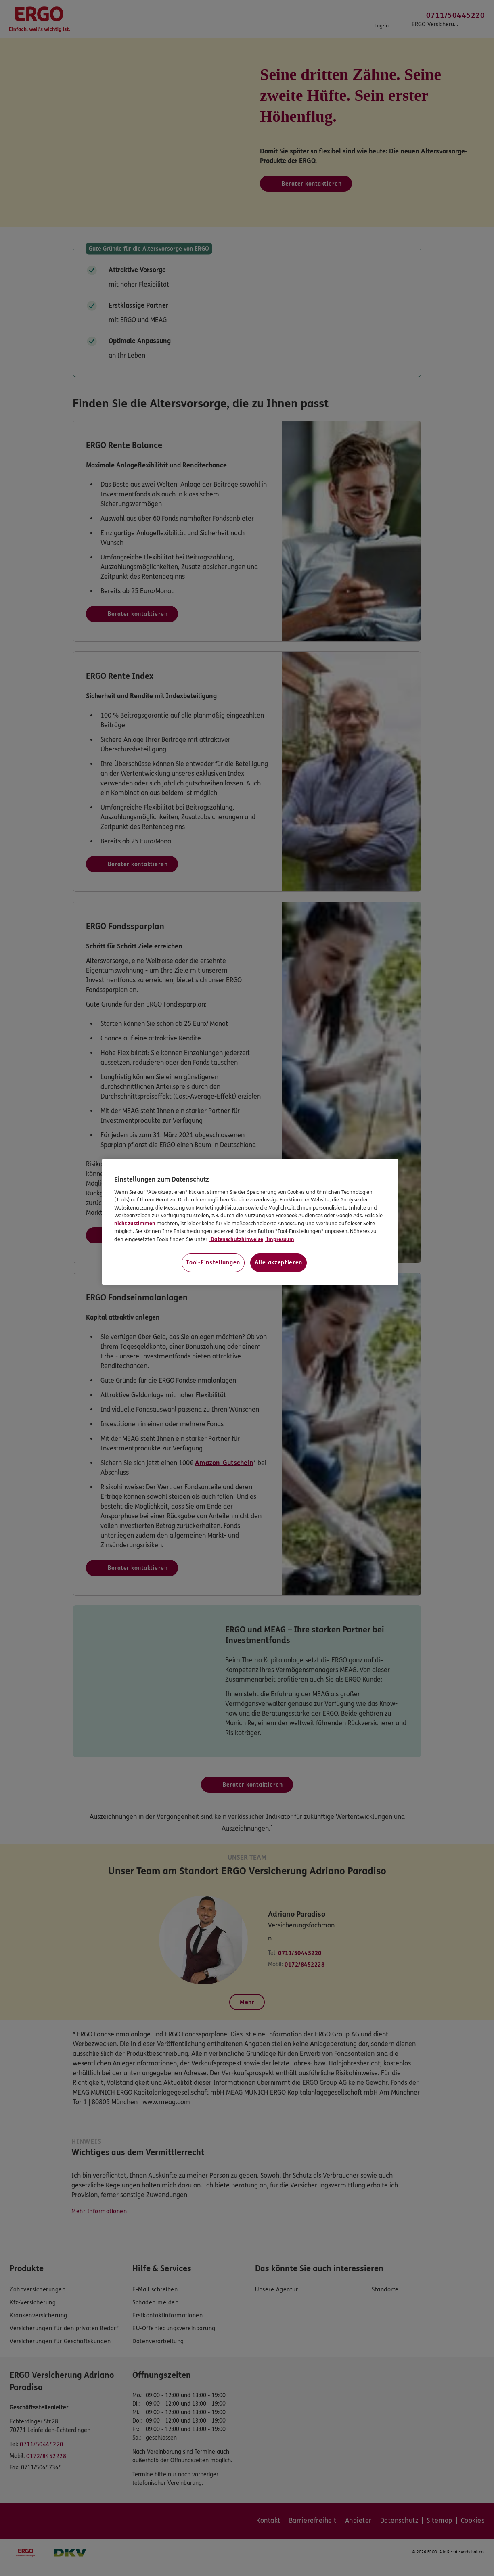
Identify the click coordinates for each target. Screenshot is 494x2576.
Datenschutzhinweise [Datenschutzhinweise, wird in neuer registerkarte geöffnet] (236, 1239)
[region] (250, 1222)
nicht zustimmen (134, 1223)
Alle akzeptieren (278, 1262)
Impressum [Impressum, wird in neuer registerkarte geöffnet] (279, 1239)
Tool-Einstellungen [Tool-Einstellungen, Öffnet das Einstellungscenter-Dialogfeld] (213, 1262)
